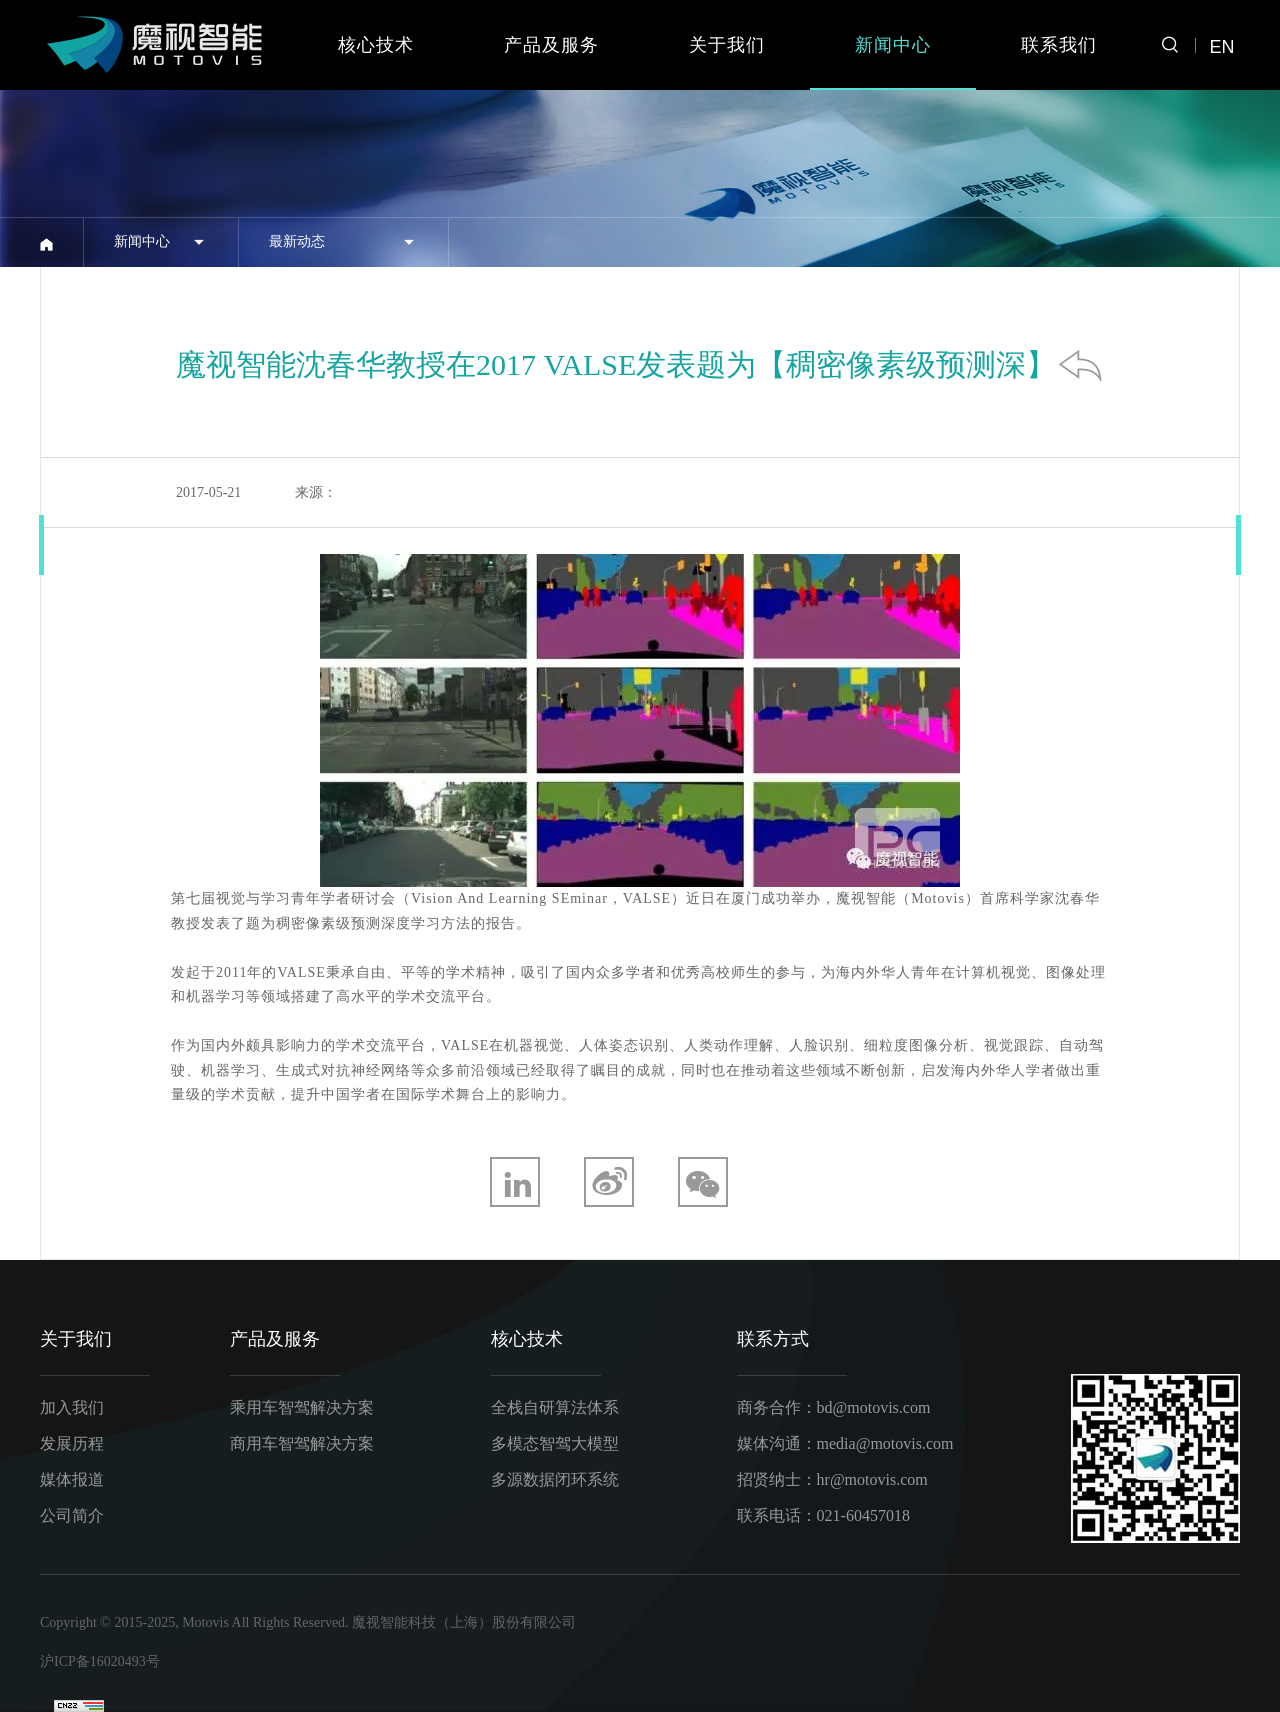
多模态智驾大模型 (555, 1443)
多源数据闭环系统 (555, 1479)
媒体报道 (72, 1479)
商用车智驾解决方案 (302, 1443)
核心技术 (376, 45)
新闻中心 (893, 45)
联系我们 (1059, 45)
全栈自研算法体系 (555, 1407)
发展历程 (72, 1443)
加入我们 (72, 1407)
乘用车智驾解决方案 (302, 1407)
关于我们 (727, 45)
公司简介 (72, 1515)
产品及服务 (551, 45)
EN (1221, 47)
